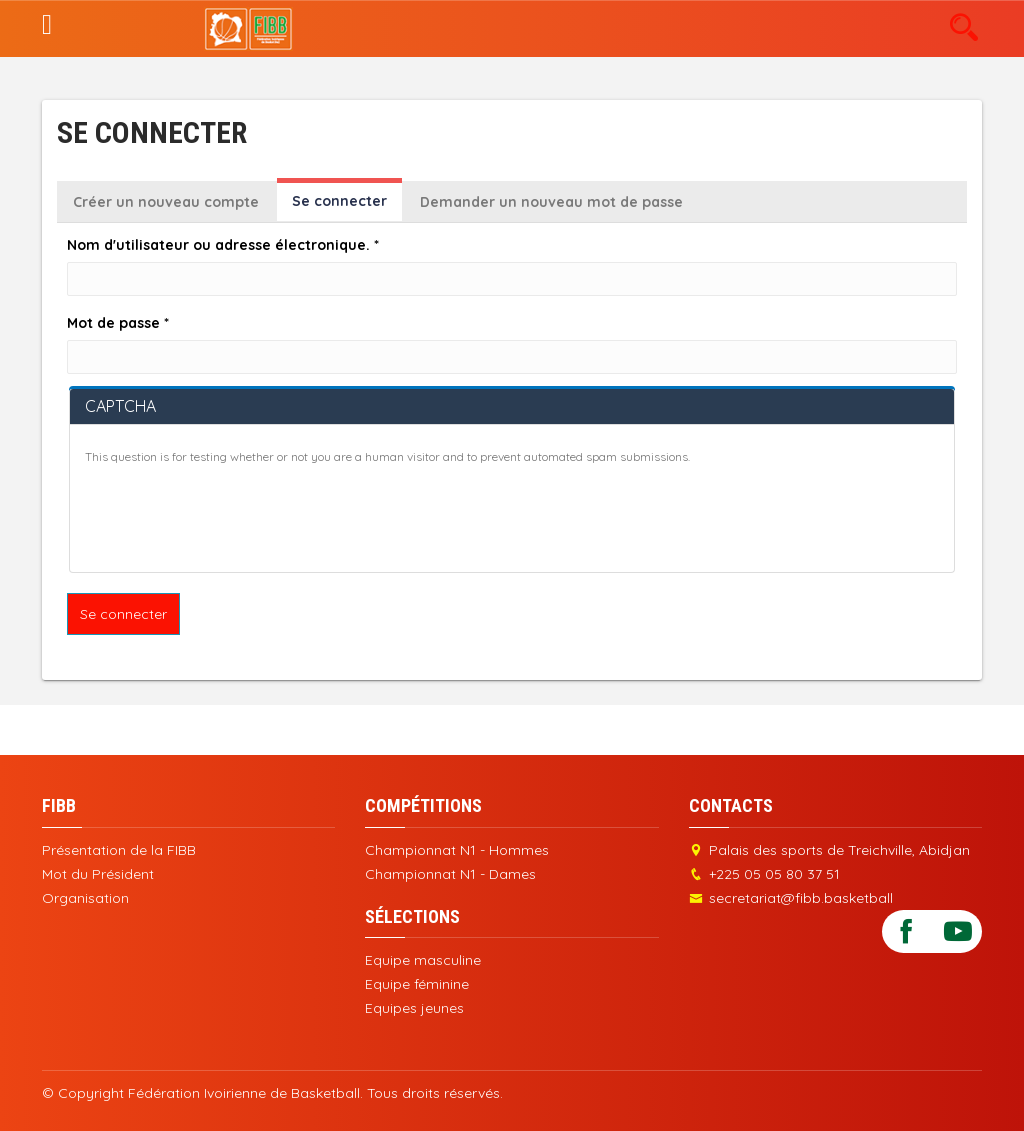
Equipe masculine (423, 960)
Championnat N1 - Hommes (457, 850)
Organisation (85, 898)
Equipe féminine (417, 984)
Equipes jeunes (414, 1008)
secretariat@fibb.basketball (801, 898)
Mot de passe (118, 323)
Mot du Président (98, 874)
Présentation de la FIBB (119, 850)
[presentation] (237, 518)
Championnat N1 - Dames (450, 874)
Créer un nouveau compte (166, 202)
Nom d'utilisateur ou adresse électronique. (223, 245)
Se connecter (347, 206)
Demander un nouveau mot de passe (551, 202)
